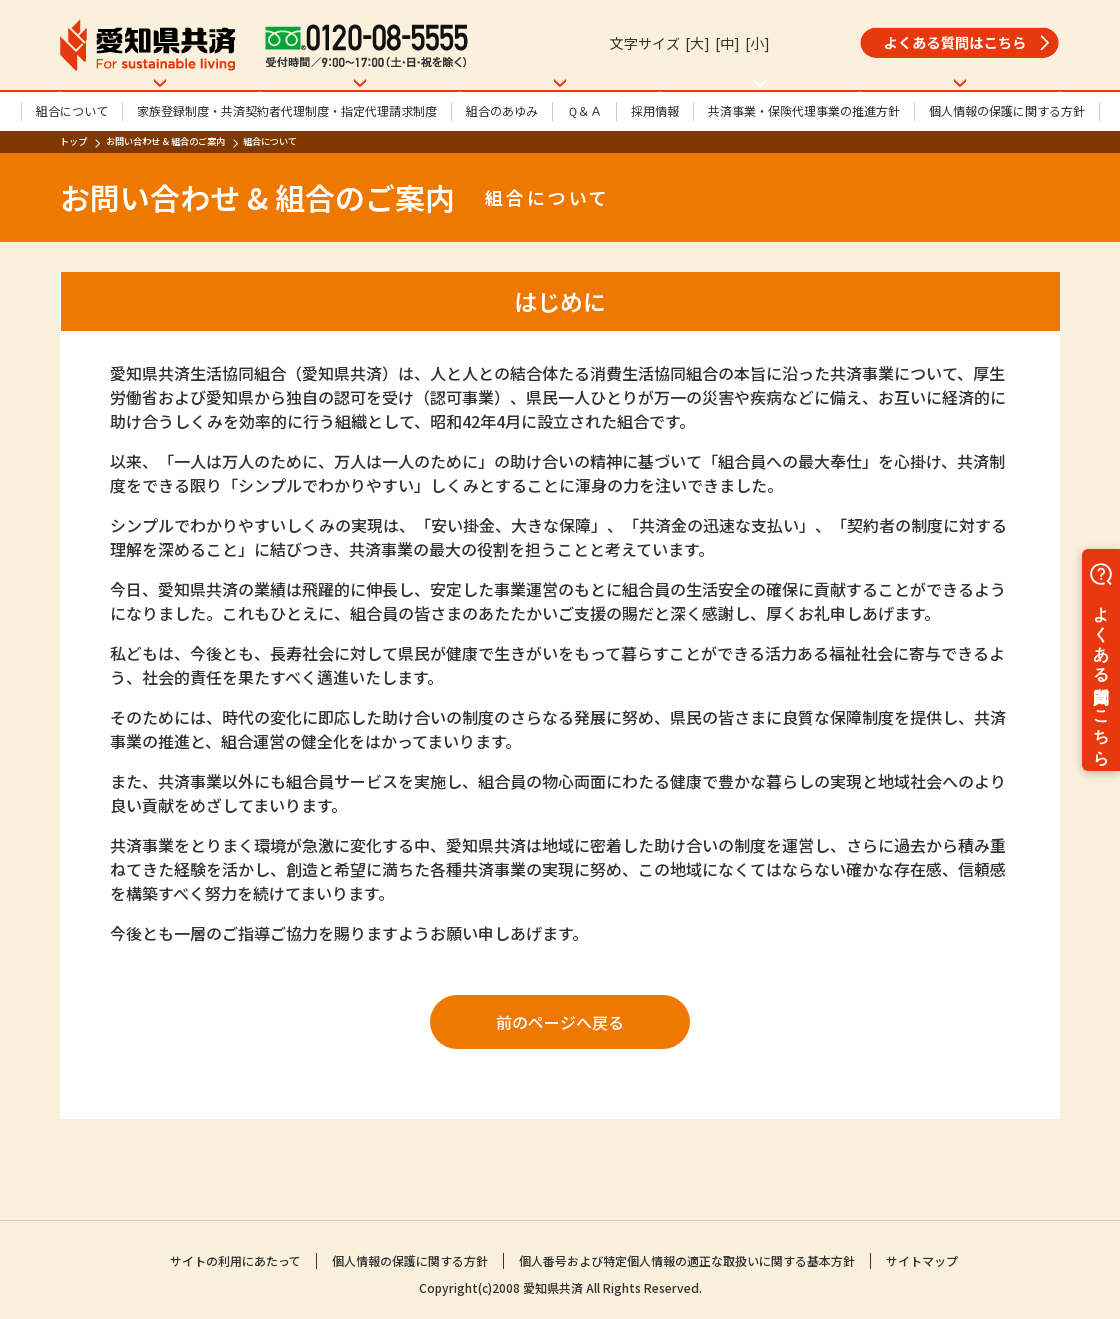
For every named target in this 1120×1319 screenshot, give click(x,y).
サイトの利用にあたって (235, 1263)
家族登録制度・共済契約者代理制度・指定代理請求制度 (287, 162)
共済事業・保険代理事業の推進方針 (804, 162)
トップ (73, 193)
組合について (72, 162)
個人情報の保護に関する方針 (1007, 162)
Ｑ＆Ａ (584, 162)
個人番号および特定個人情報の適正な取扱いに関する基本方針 (687, 1263)
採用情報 (655, 162)
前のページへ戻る (560, 1074)
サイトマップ (922, 1263)
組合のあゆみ (502, 162)
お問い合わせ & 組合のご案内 (165, 193)
